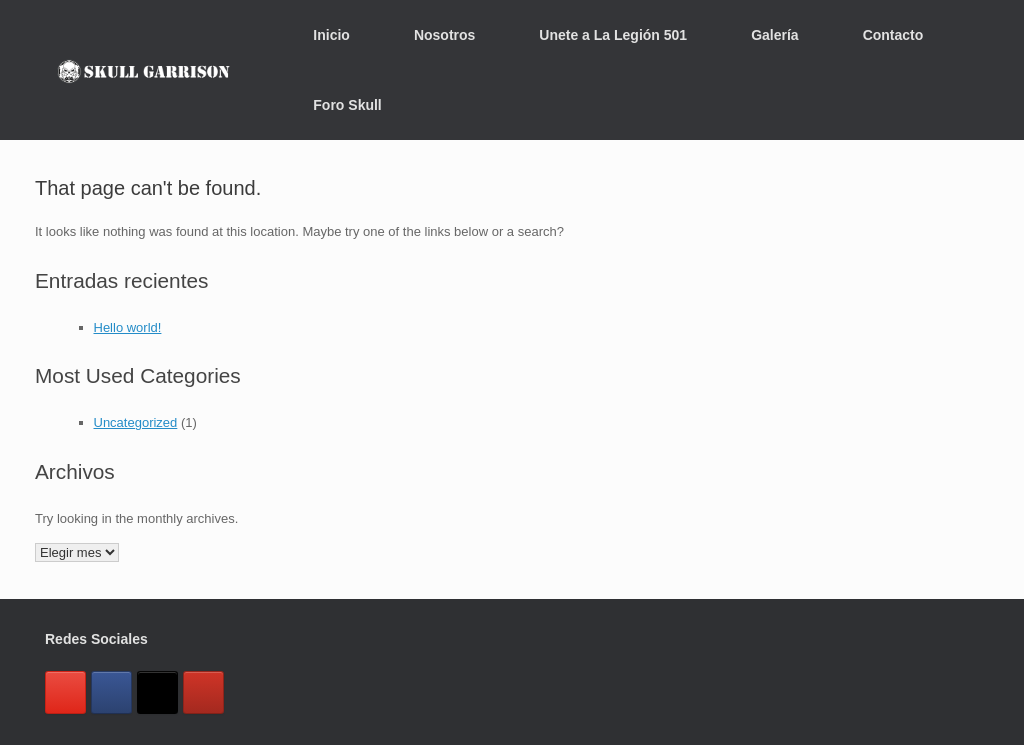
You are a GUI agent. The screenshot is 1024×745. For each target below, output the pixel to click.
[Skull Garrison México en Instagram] (65, 692)
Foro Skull (347, 105)
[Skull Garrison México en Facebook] (111, 692)
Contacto (893, 35)
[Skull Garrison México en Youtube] (203, 692)
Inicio (331, 35)
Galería (774, 35)
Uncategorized (136, 422)
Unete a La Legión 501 (613, 35)
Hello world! (128, 327)
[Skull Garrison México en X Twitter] (157, 692)
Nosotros (444, 35)
